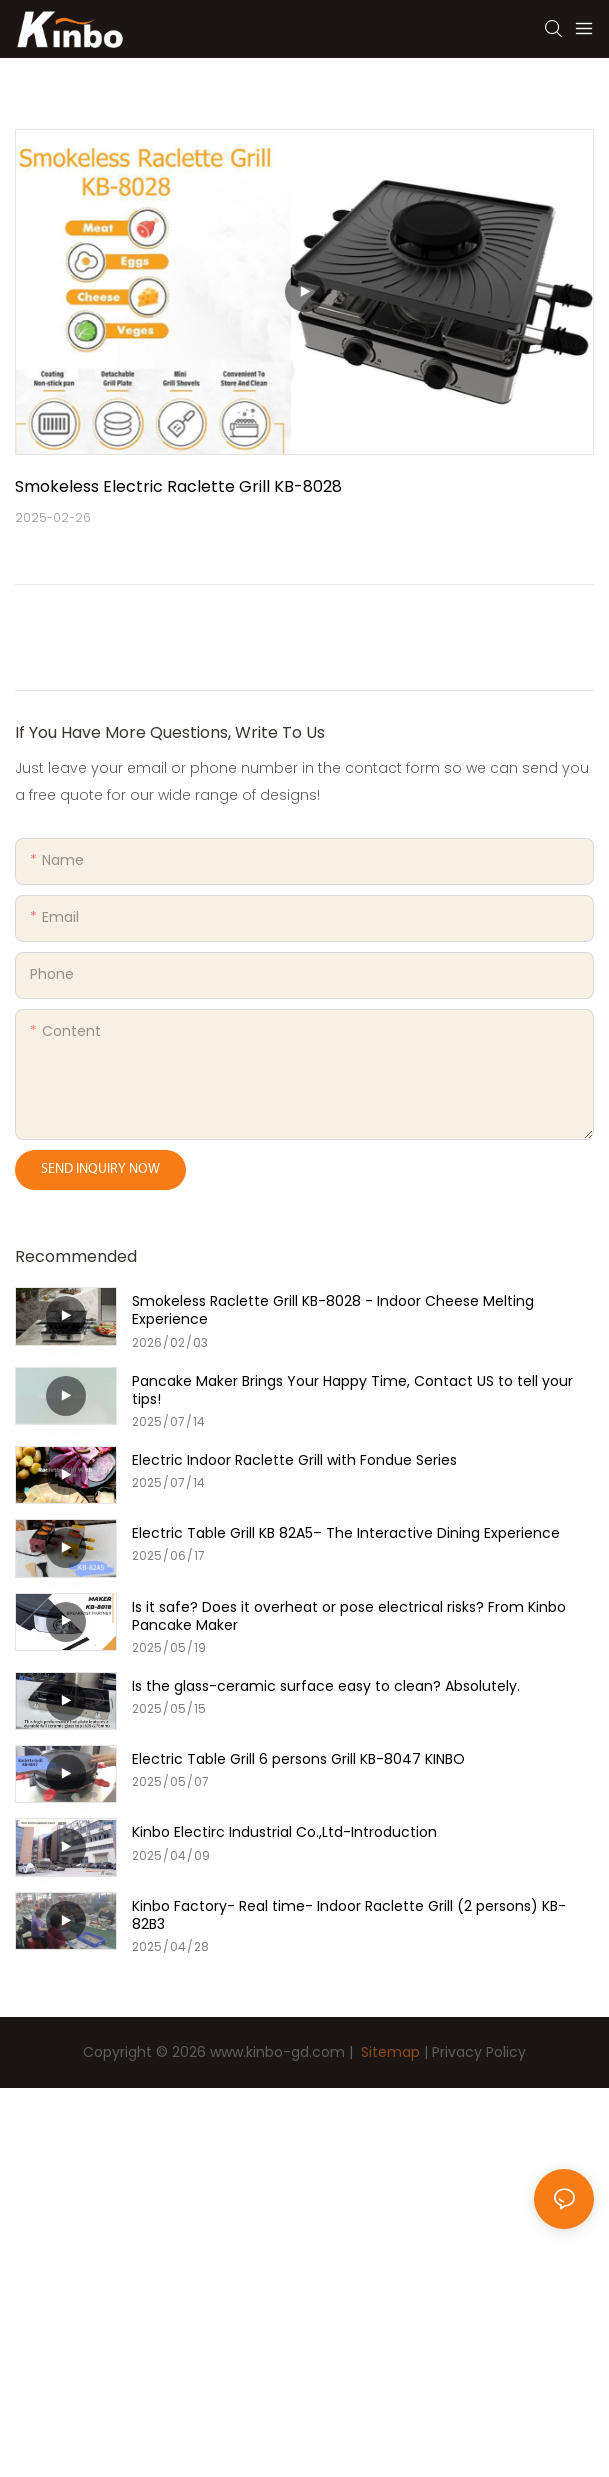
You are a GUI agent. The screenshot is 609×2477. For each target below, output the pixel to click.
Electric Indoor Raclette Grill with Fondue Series (294, 1460)
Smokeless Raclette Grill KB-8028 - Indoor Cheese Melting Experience (333, 1310)
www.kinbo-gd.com (277, 2052)
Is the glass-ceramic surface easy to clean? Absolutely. (326, 1686)
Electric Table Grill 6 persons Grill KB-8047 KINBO (298, 1759)
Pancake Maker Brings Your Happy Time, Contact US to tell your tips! (352, 1390)
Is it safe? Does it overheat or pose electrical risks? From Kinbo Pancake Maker (349, 1616)
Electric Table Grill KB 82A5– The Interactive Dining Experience (346, 1533)
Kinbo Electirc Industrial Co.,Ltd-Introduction (284, 1832)
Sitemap (388, 2052)
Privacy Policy (479, 2052)
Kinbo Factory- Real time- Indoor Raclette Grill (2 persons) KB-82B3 (349, 1915)
